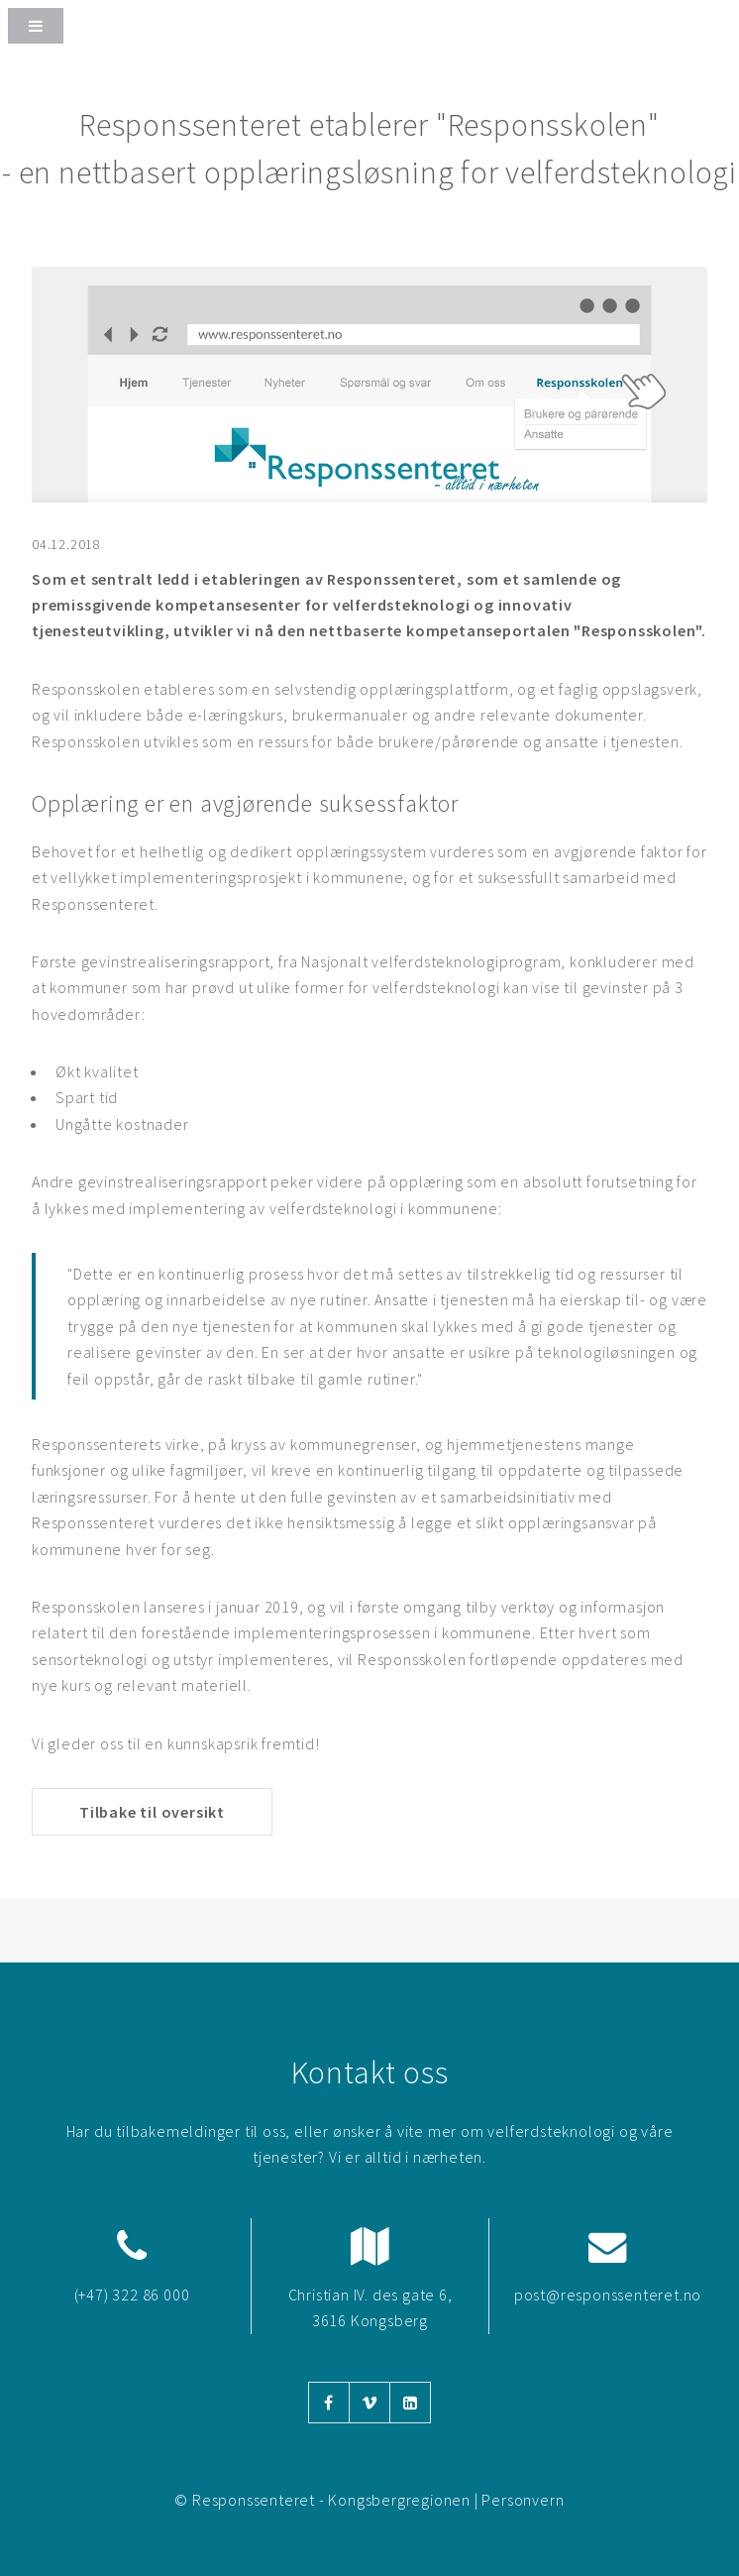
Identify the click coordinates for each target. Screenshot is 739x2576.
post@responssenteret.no (607, 2294)
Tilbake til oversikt (152, 1812)
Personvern (522, 2500)
